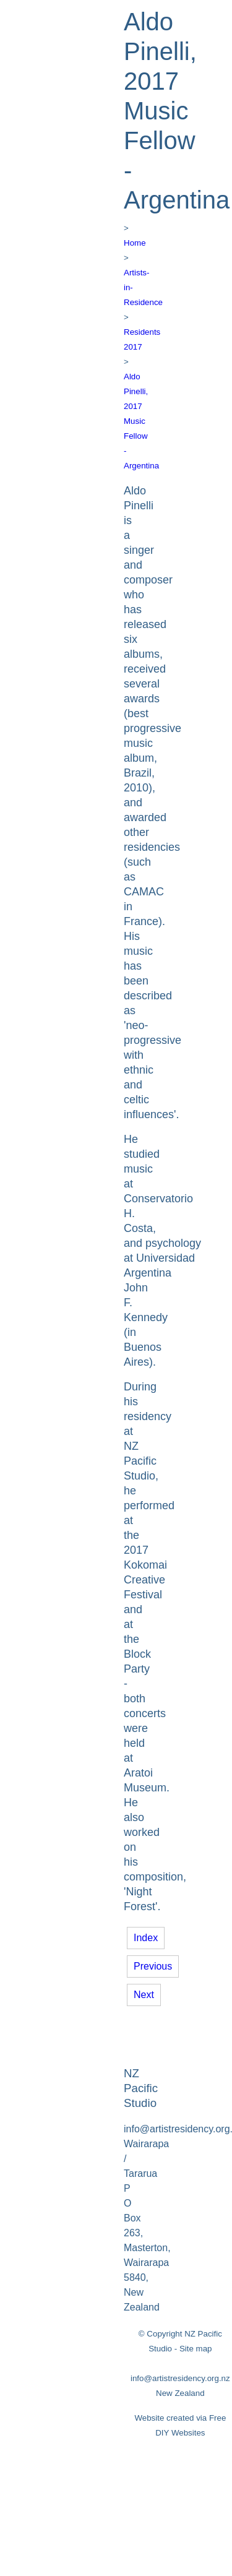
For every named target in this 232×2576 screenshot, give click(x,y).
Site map (195, 2348)
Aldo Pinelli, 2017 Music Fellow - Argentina (141, 421)
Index (146, 1937)
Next (144, 1994)
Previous (153, 1966)
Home (135, 243)
